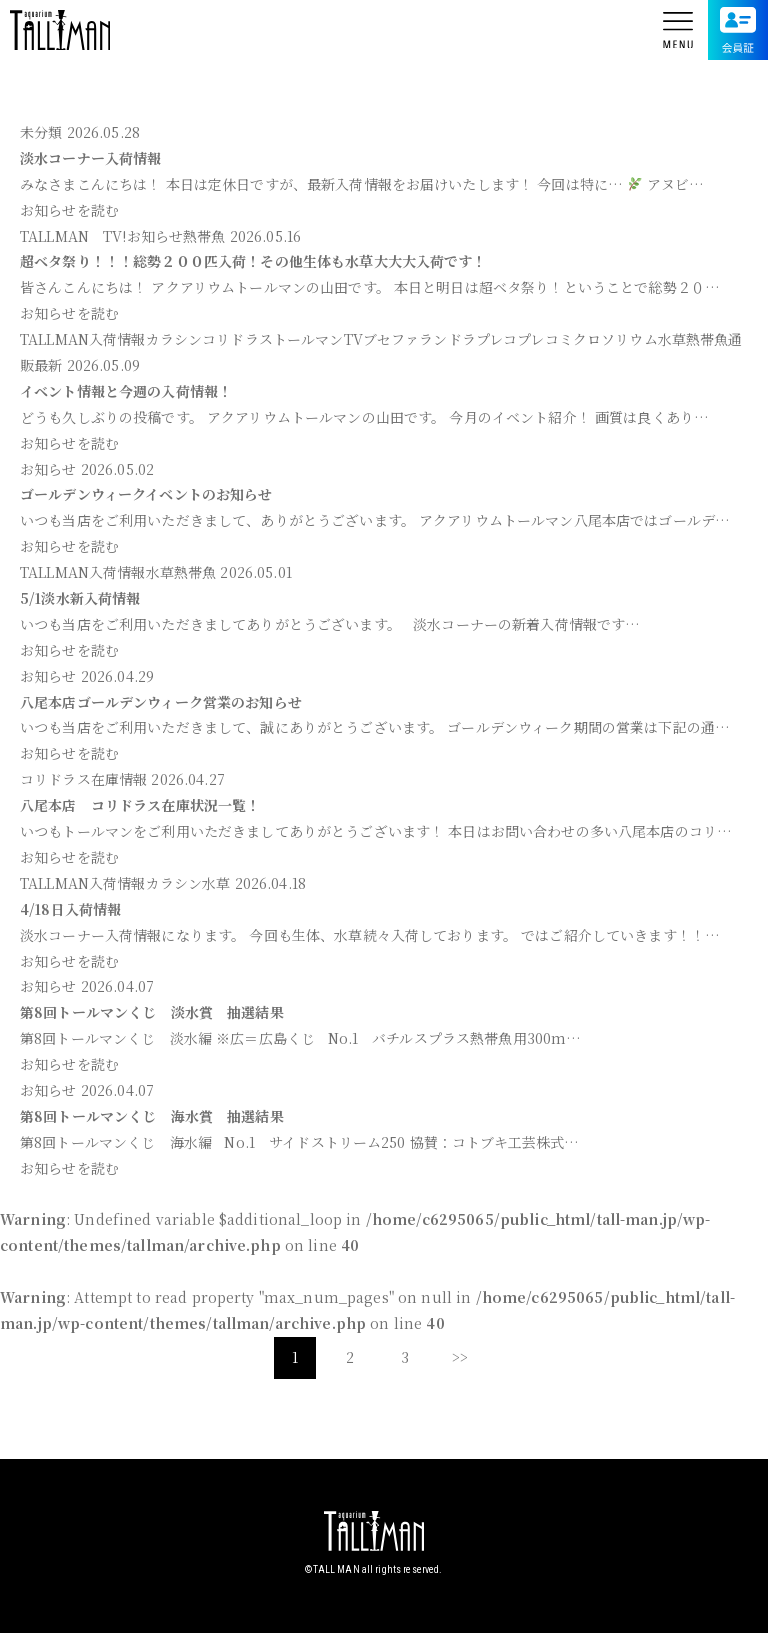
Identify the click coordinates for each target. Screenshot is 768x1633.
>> (460, 1357)
